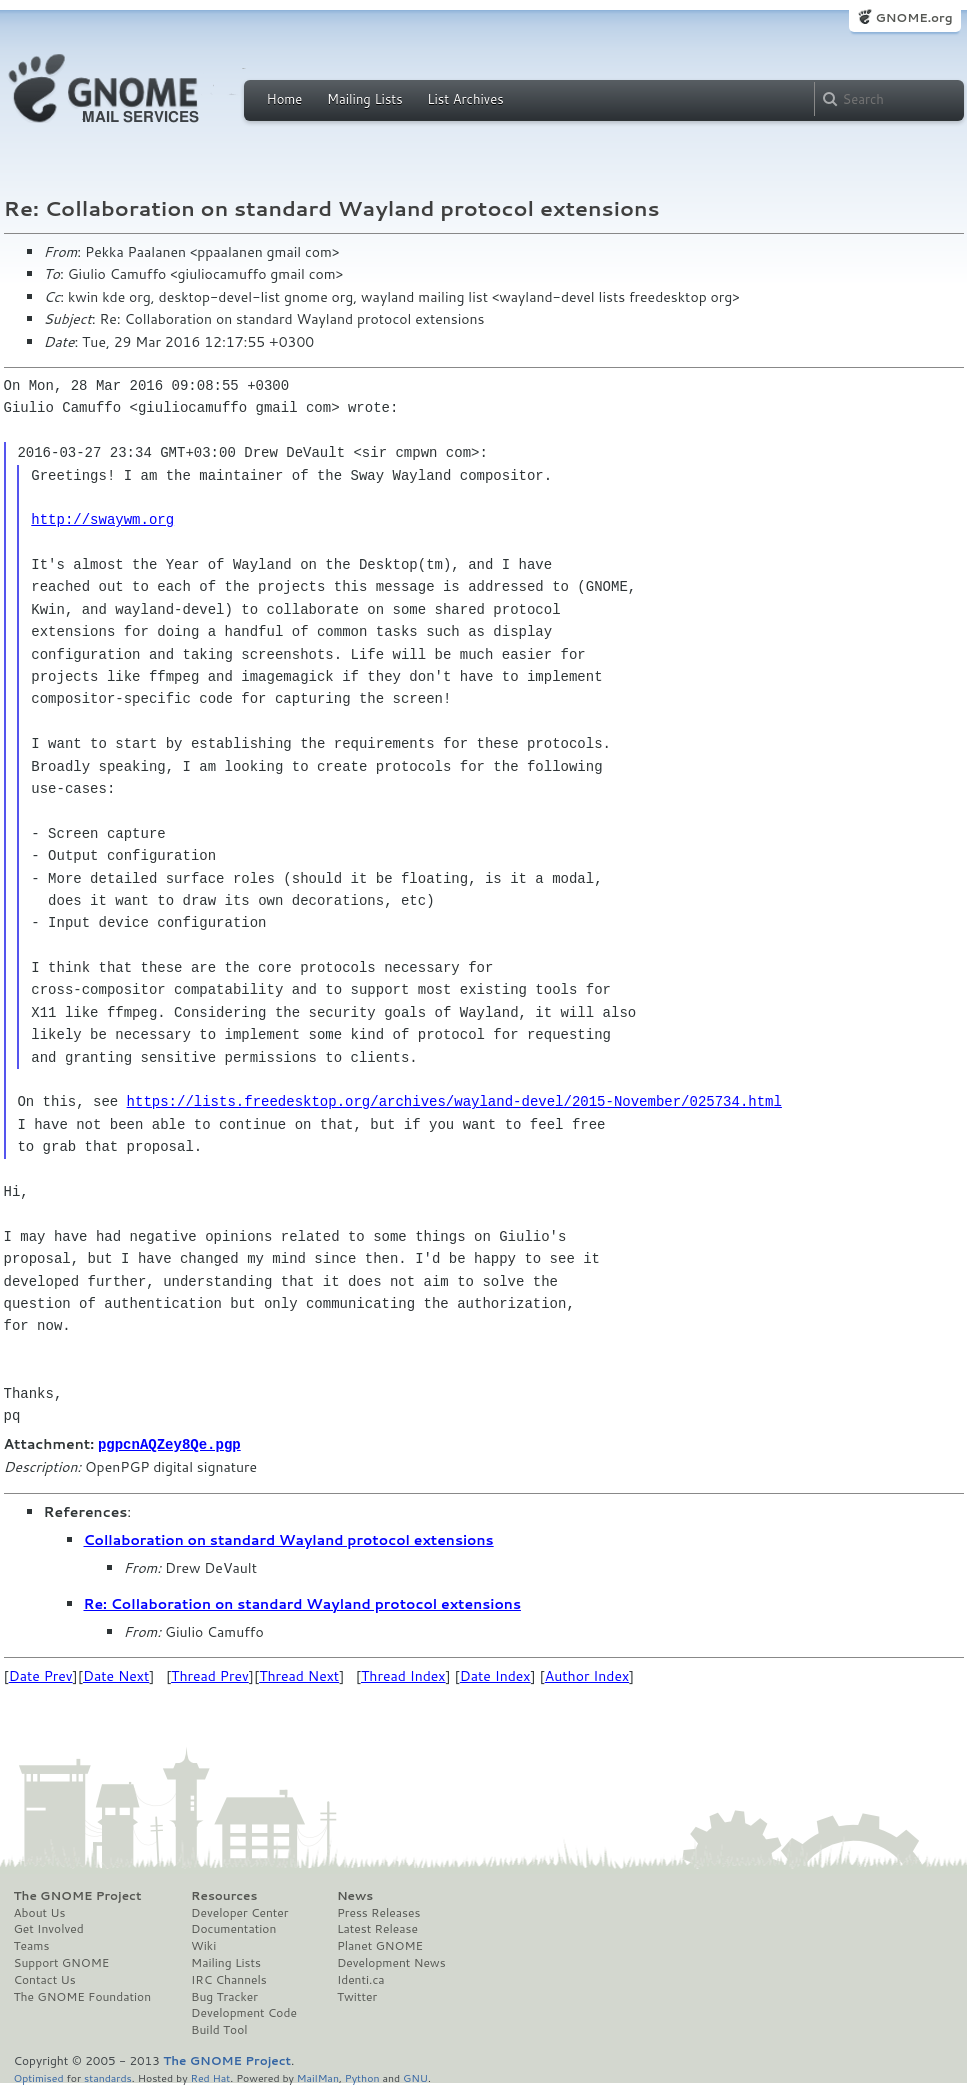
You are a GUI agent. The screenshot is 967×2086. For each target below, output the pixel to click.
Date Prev (41, 1675)
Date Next (116, 1675)
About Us (40, 1912)
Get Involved (49, 1928)
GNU (415, 2076)
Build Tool (219, 2029)
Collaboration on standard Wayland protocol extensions (289, 1539)
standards (108, 2076)
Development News (391, 1962)
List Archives (465, 99)
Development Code (244, 2012)
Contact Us (45, 1979)
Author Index (587, 1675)
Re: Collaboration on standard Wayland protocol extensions (302, 1603)
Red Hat (210, 2076)
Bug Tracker (224, 1996)
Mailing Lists (365, 99)
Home (285, 99)
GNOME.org (913, 17)
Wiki (203, 1945)
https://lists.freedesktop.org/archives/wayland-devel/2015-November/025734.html (454, 1101)
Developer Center (239, 1912)
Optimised (39, 2076)
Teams (32, 1945)
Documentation (233, 1928)
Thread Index (403, 1675)
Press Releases (378, 1912)
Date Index (495, 1675)
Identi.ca (361, 1979)
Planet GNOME (380, 1945)
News (355, 1895)
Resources (224, 1895)
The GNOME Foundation (83, 1996)
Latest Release (377, 1928)
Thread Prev (210, 1675)
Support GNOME (62, 1962)
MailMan (318, 2076)
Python (362, 2076)
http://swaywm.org (102, 519)
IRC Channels (229, 1979)
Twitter (357, 1996)
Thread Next (299, 1675)
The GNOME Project (78, 1895)
